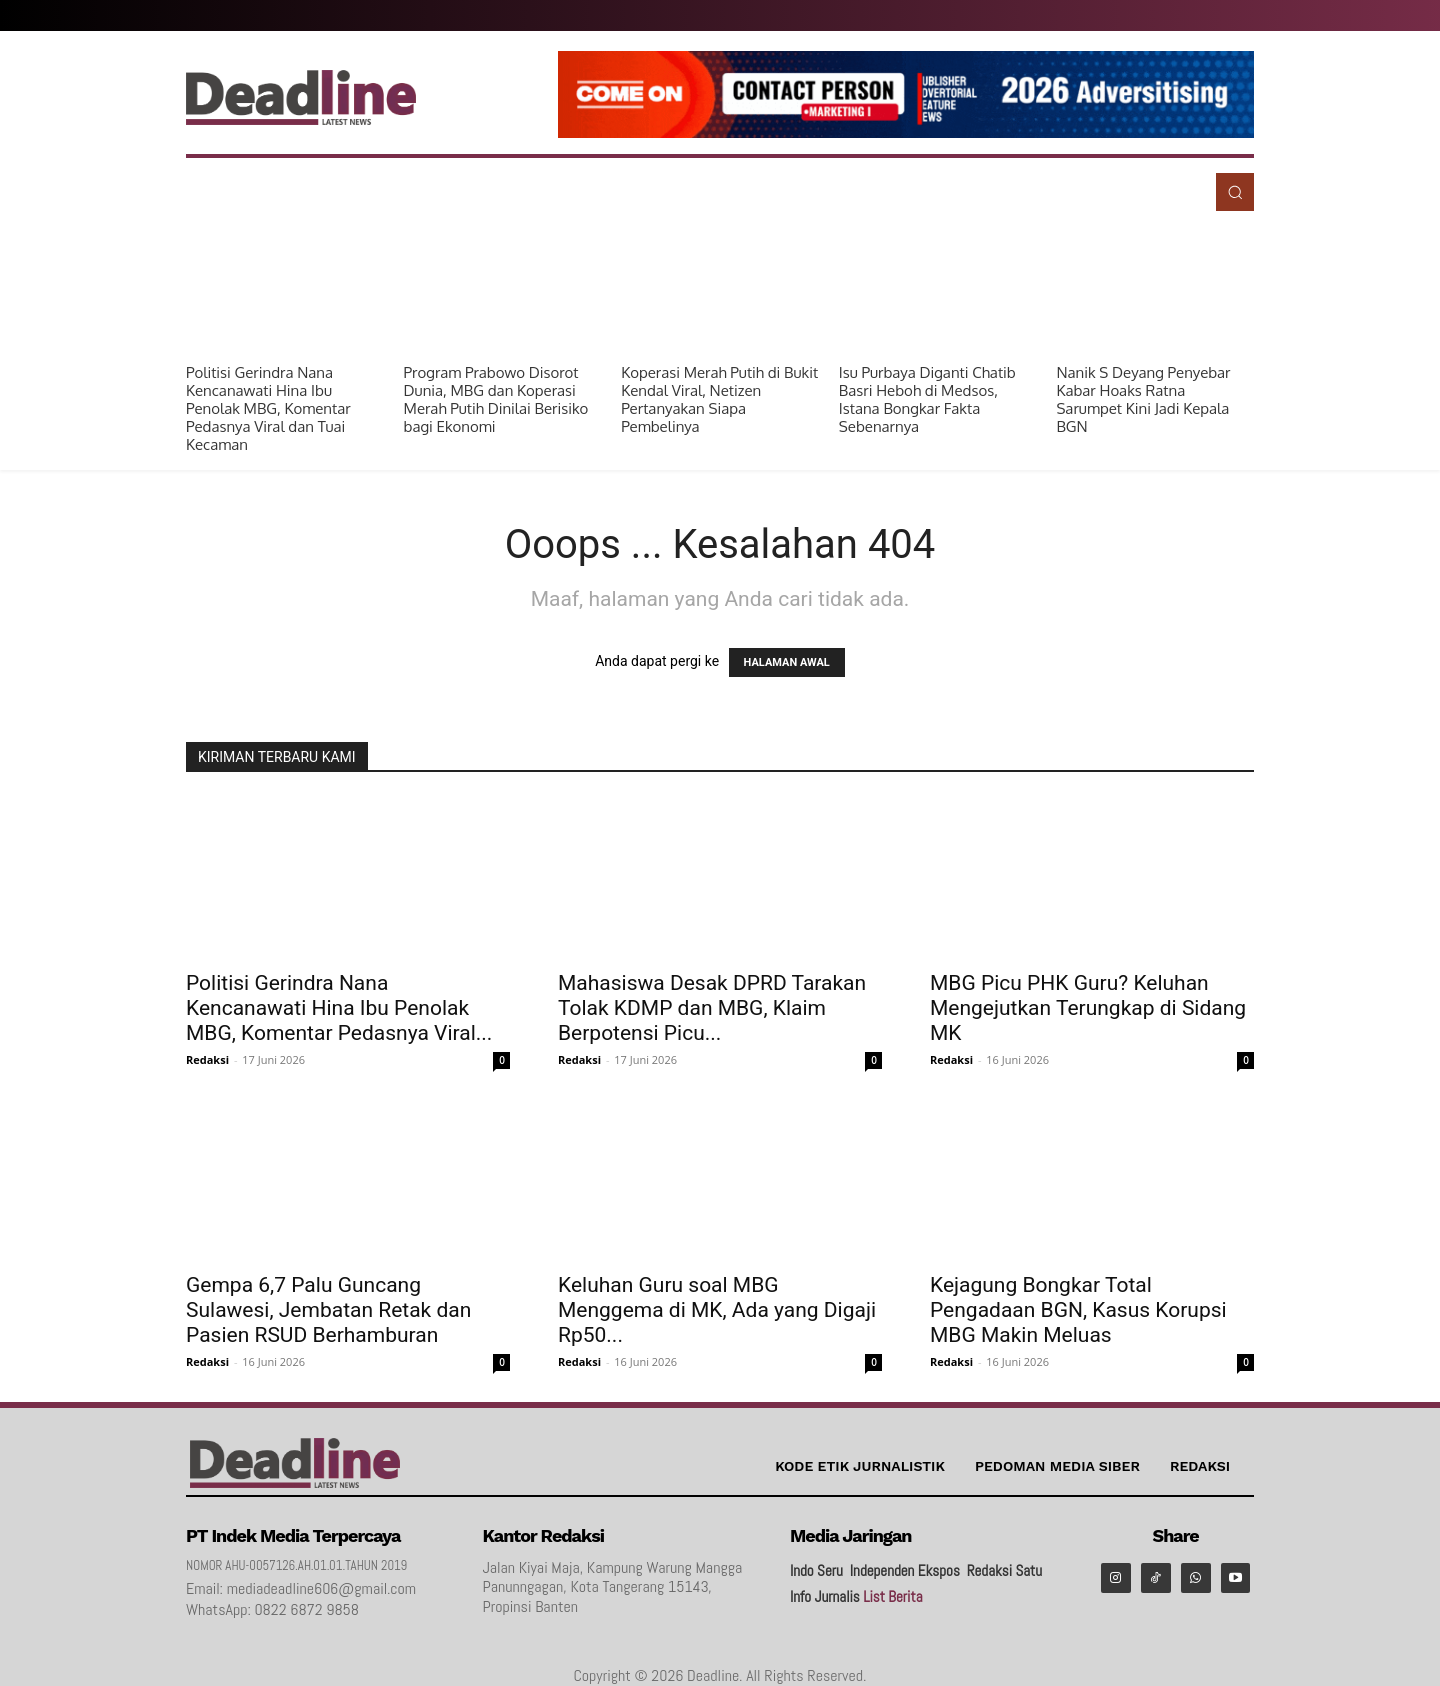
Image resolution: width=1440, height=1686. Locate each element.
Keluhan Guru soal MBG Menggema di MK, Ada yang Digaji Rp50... (717, 1310)
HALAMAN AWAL (787, 662)
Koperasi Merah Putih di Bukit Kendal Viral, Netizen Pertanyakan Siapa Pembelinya (719, 399)
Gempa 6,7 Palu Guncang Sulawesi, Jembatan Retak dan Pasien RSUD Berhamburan (328, 1310)
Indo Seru (816, 1570)
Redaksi (207, 1059)
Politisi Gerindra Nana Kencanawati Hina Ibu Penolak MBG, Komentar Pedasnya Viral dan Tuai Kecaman (268, 408)
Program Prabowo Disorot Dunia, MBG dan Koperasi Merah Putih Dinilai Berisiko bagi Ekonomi (496, 399)
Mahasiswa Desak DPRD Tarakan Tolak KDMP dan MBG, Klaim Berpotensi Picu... (712, 1008)
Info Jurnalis (825, 1596)
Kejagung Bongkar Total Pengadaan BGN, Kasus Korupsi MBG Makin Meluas (1078, 1310)
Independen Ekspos (905, 1570)
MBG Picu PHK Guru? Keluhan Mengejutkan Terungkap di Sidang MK (1088, 1008)
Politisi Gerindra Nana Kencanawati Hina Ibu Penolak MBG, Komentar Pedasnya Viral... (339, 1008)
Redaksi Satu (1004, 1570)
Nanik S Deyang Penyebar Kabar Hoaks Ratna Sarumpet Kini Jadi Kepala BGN (1143, 399)
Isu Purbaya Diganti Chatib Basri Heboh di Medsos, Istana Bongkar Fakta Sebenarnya (927, 399)
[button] (1235, 192)
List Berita (892, 1596)
